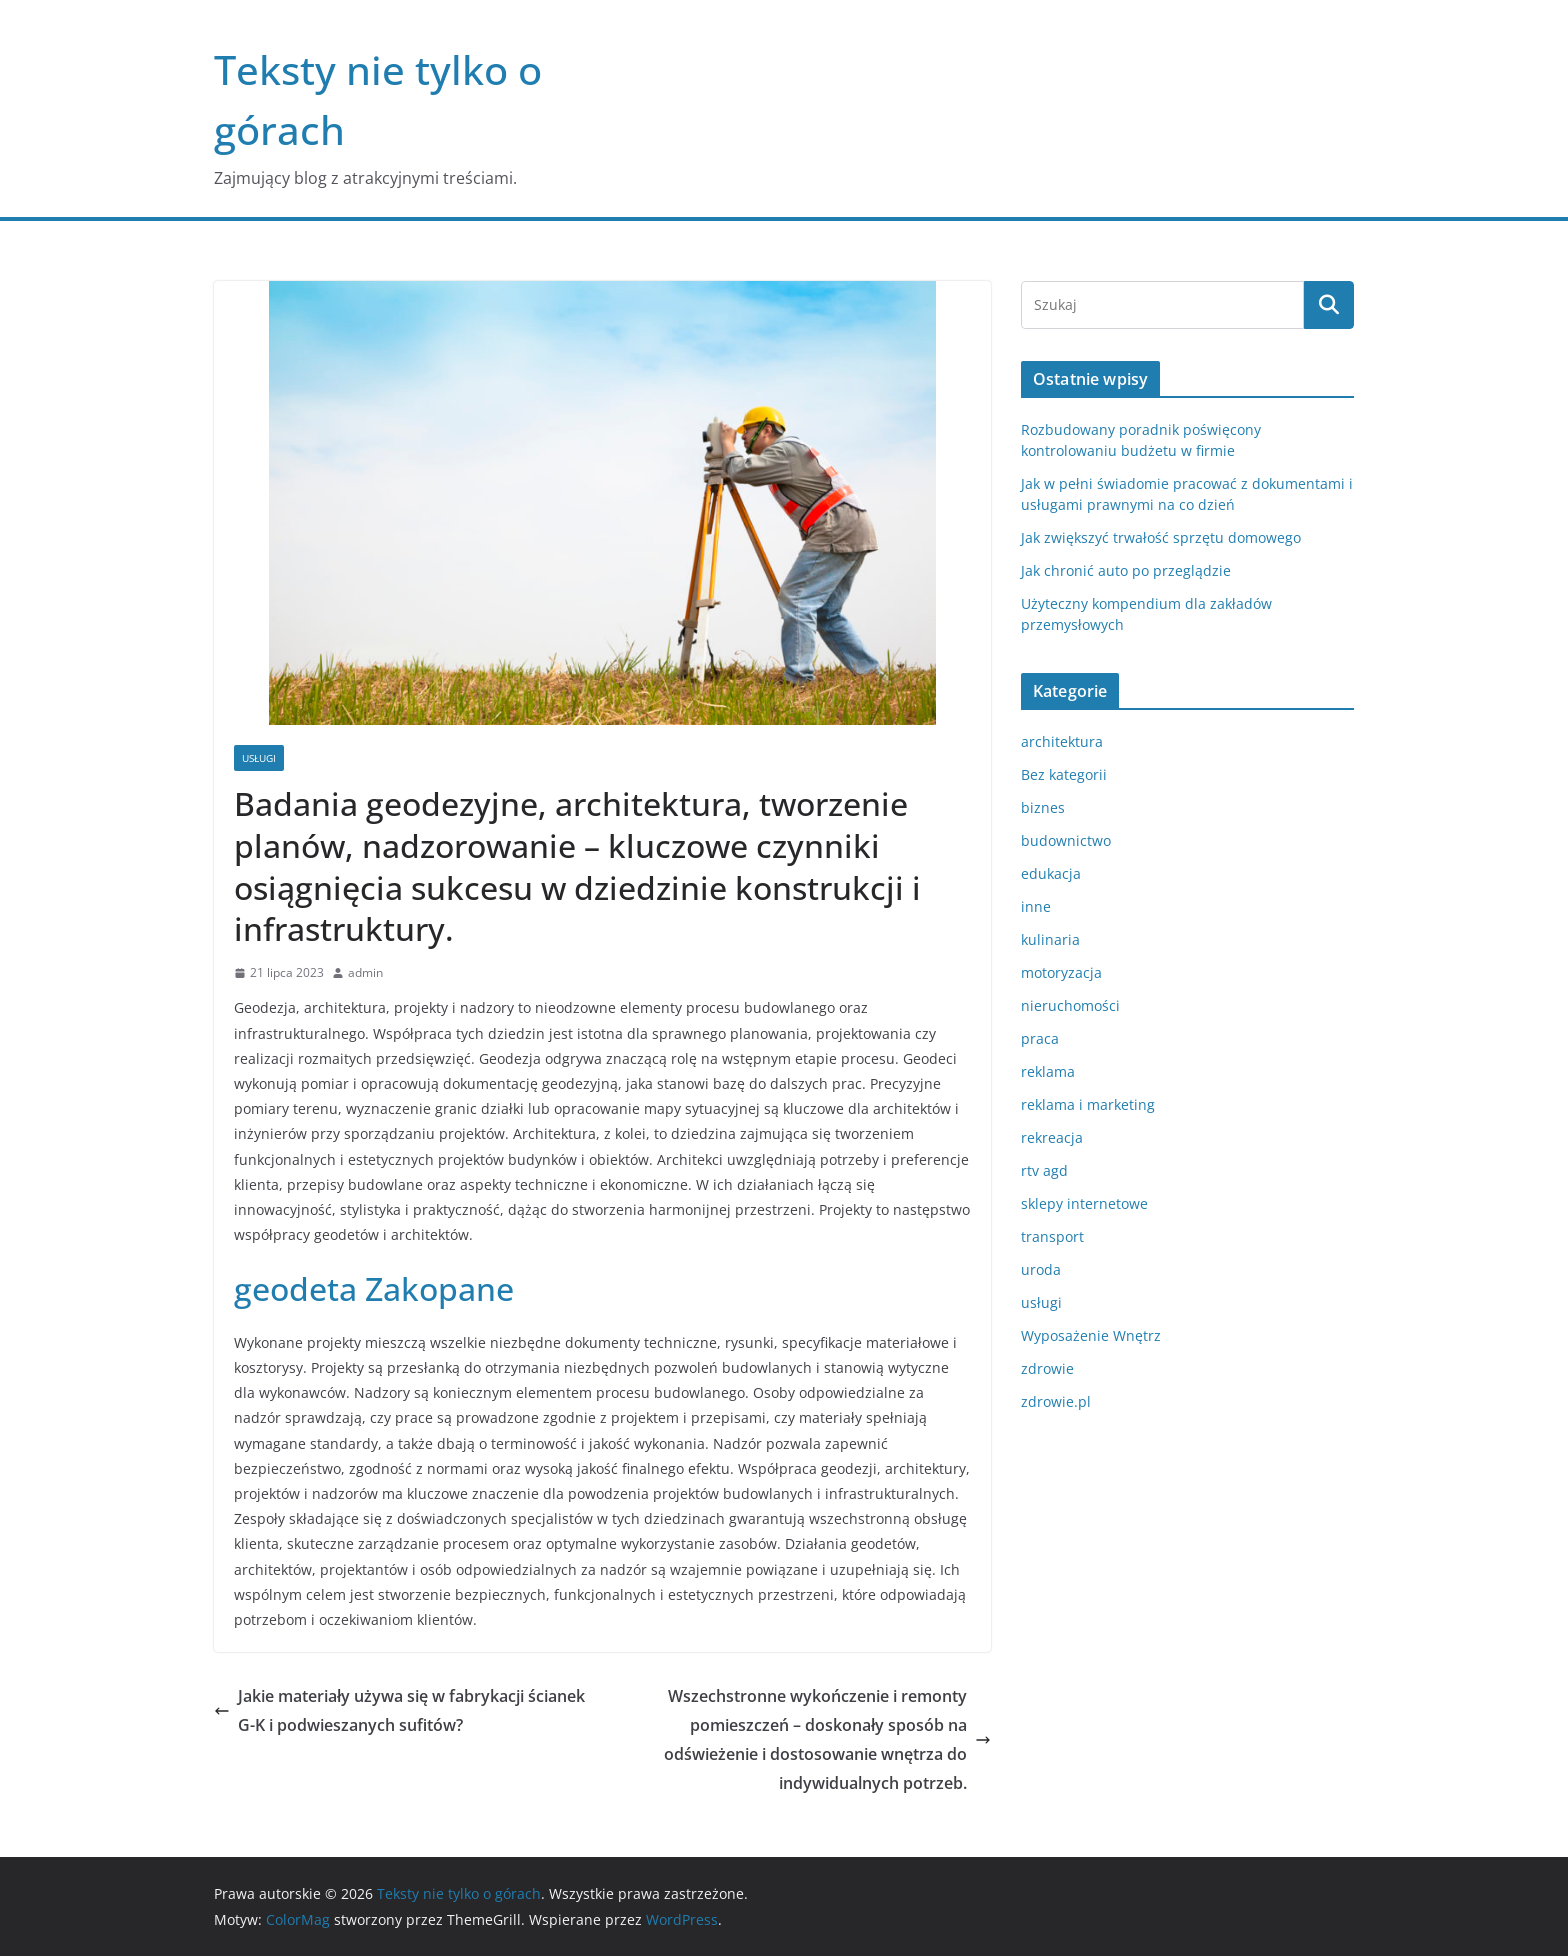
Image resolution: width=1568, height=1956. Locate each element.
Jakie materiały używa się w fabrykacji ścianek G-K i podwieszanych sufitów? (399, 1710)
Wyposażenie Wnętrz (1091, 1335)
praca (1040, 1038)
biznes (1043, 807)
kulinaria (1050, 939)
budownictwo (1066, 840)
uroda (1041, 1269)
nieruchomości (1070, 1005)
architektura (1062, 741)
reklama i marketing (1088, 1104)
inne (1036, 906)
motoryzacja (1061, 972)
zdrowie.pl (1056, 1401)
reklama (1048, 1071)
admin (365, 972)
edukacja (1051, 873)
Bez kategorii (1064, 774)
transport (1052, 1236)
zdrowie (1047, 1368)
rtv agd (1044, 1170)
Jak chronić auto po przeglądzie (1126, 570)
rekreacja (1052, 1137)
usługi (259, 758)
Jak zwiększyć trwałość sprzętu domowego (1161, 537)
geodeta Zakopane (374, 1288)
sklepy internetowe (1084, 1203)
